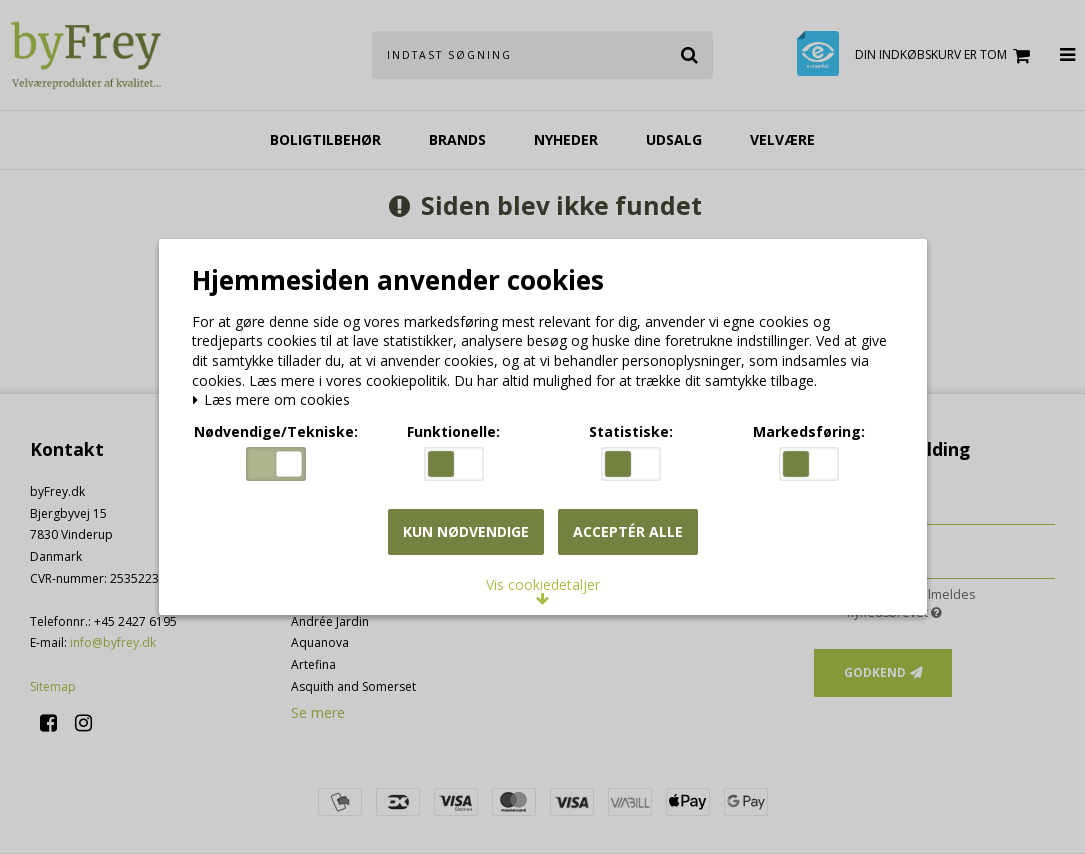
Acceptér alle (628, 532)
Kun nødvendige (466, 532)
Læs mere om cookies (276, 402)
